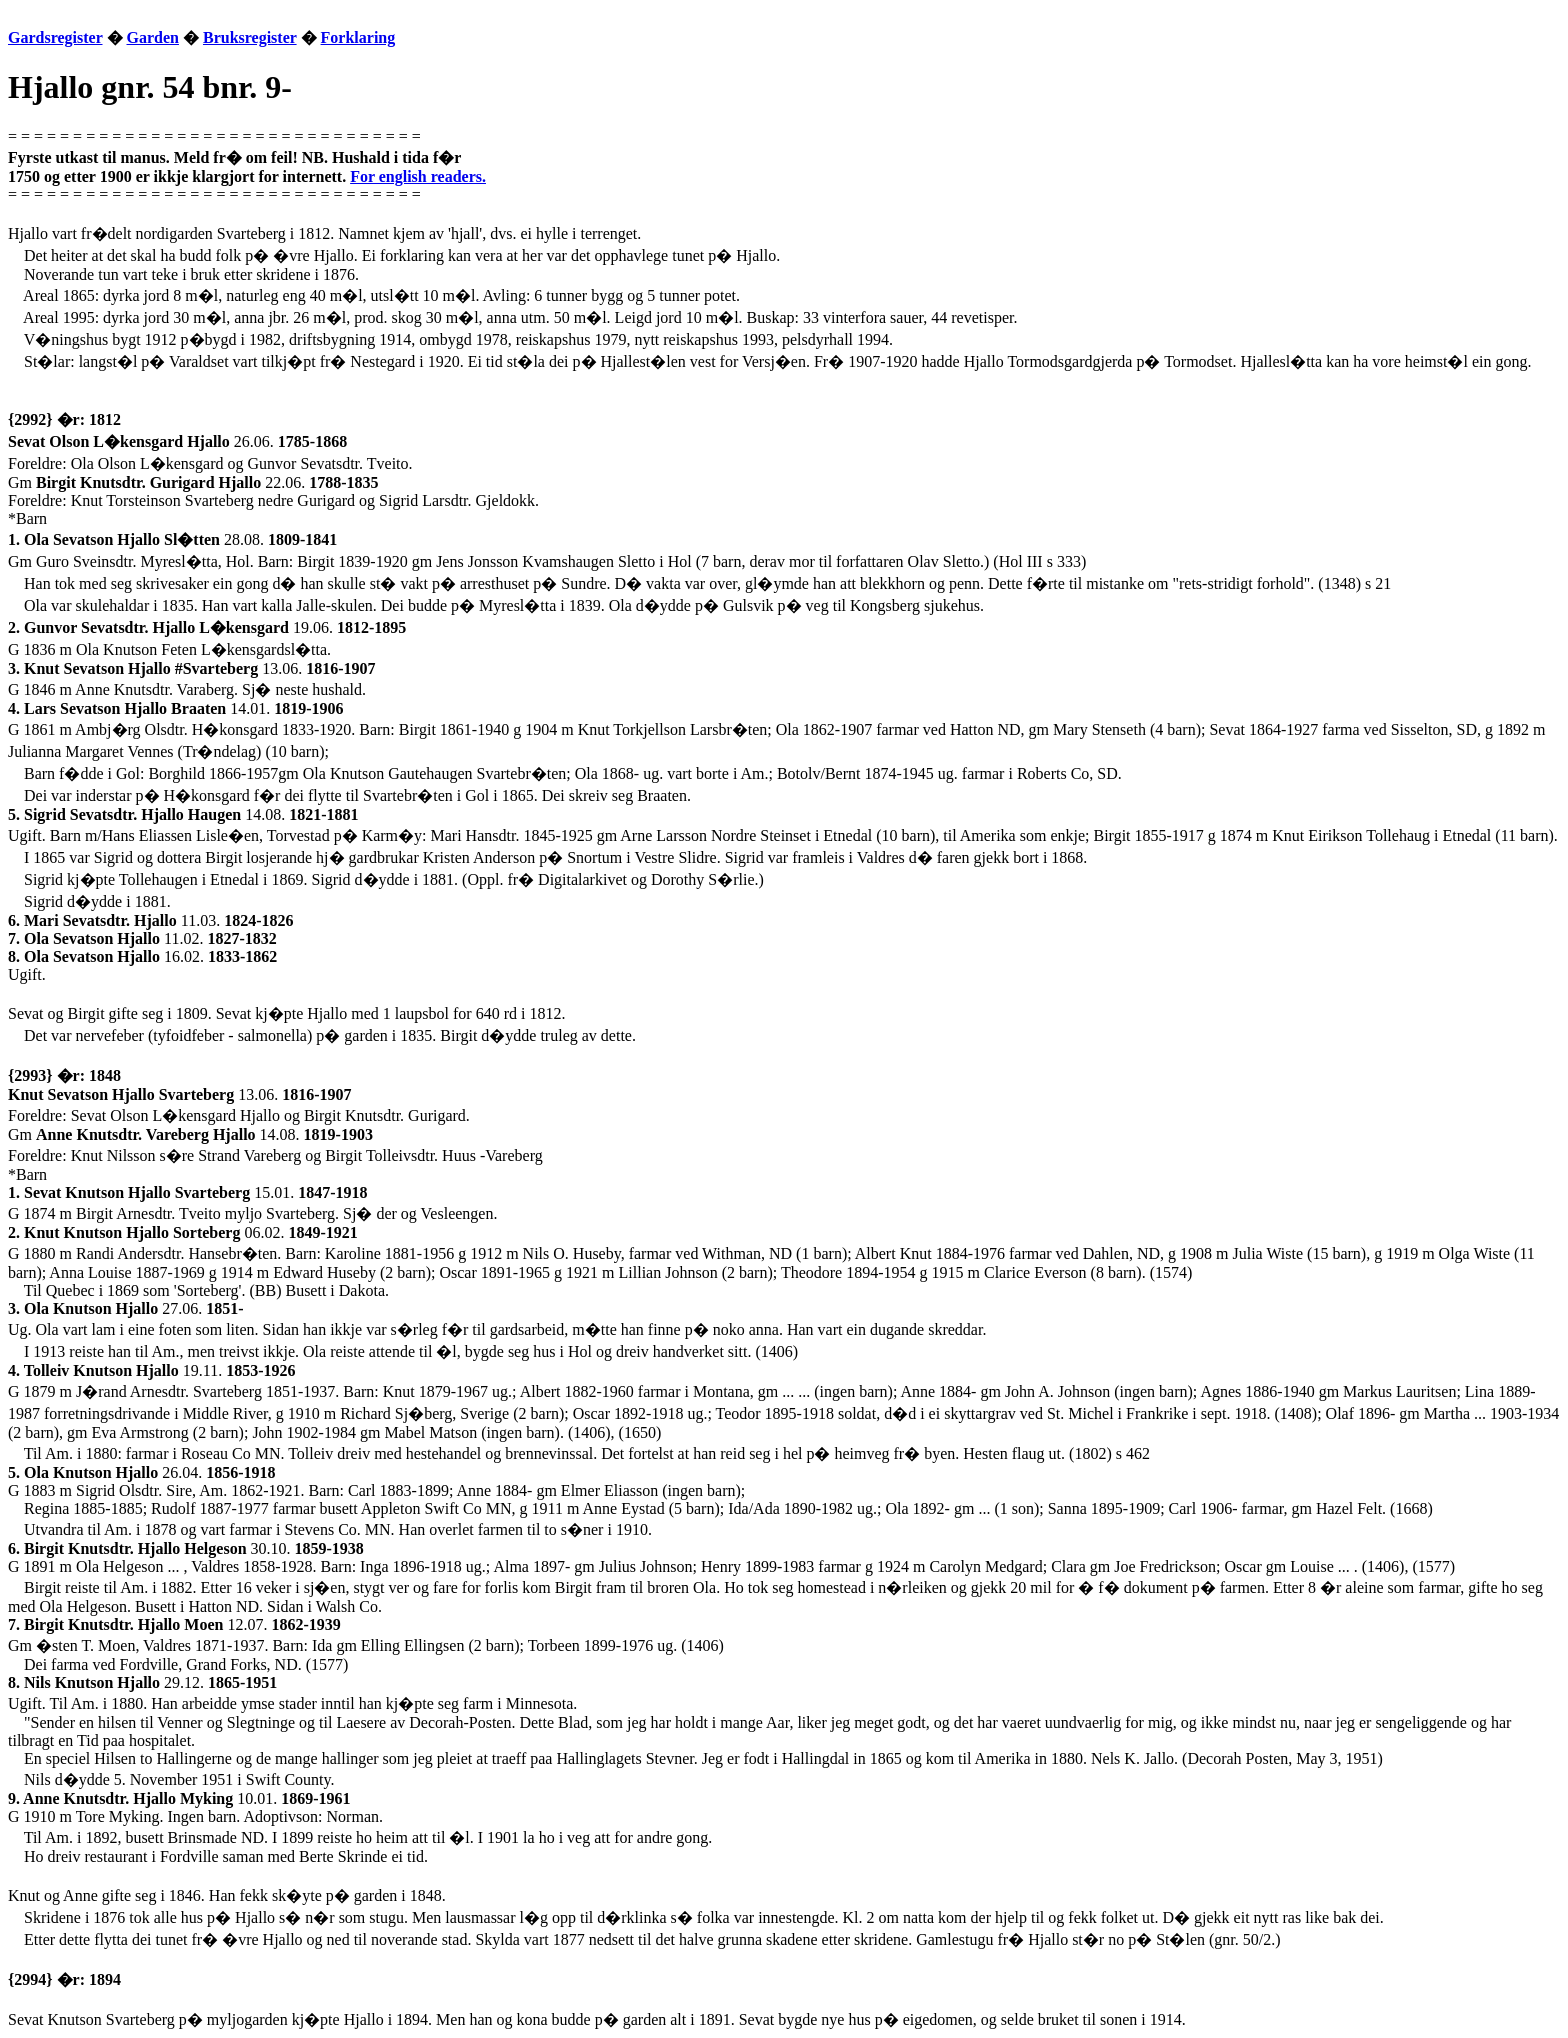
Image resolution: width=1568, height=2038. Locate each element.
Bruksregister (250, 37)
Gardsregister (55, 37)
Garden (153, 37)
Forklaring (358, 37)
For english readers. (418, 176)
